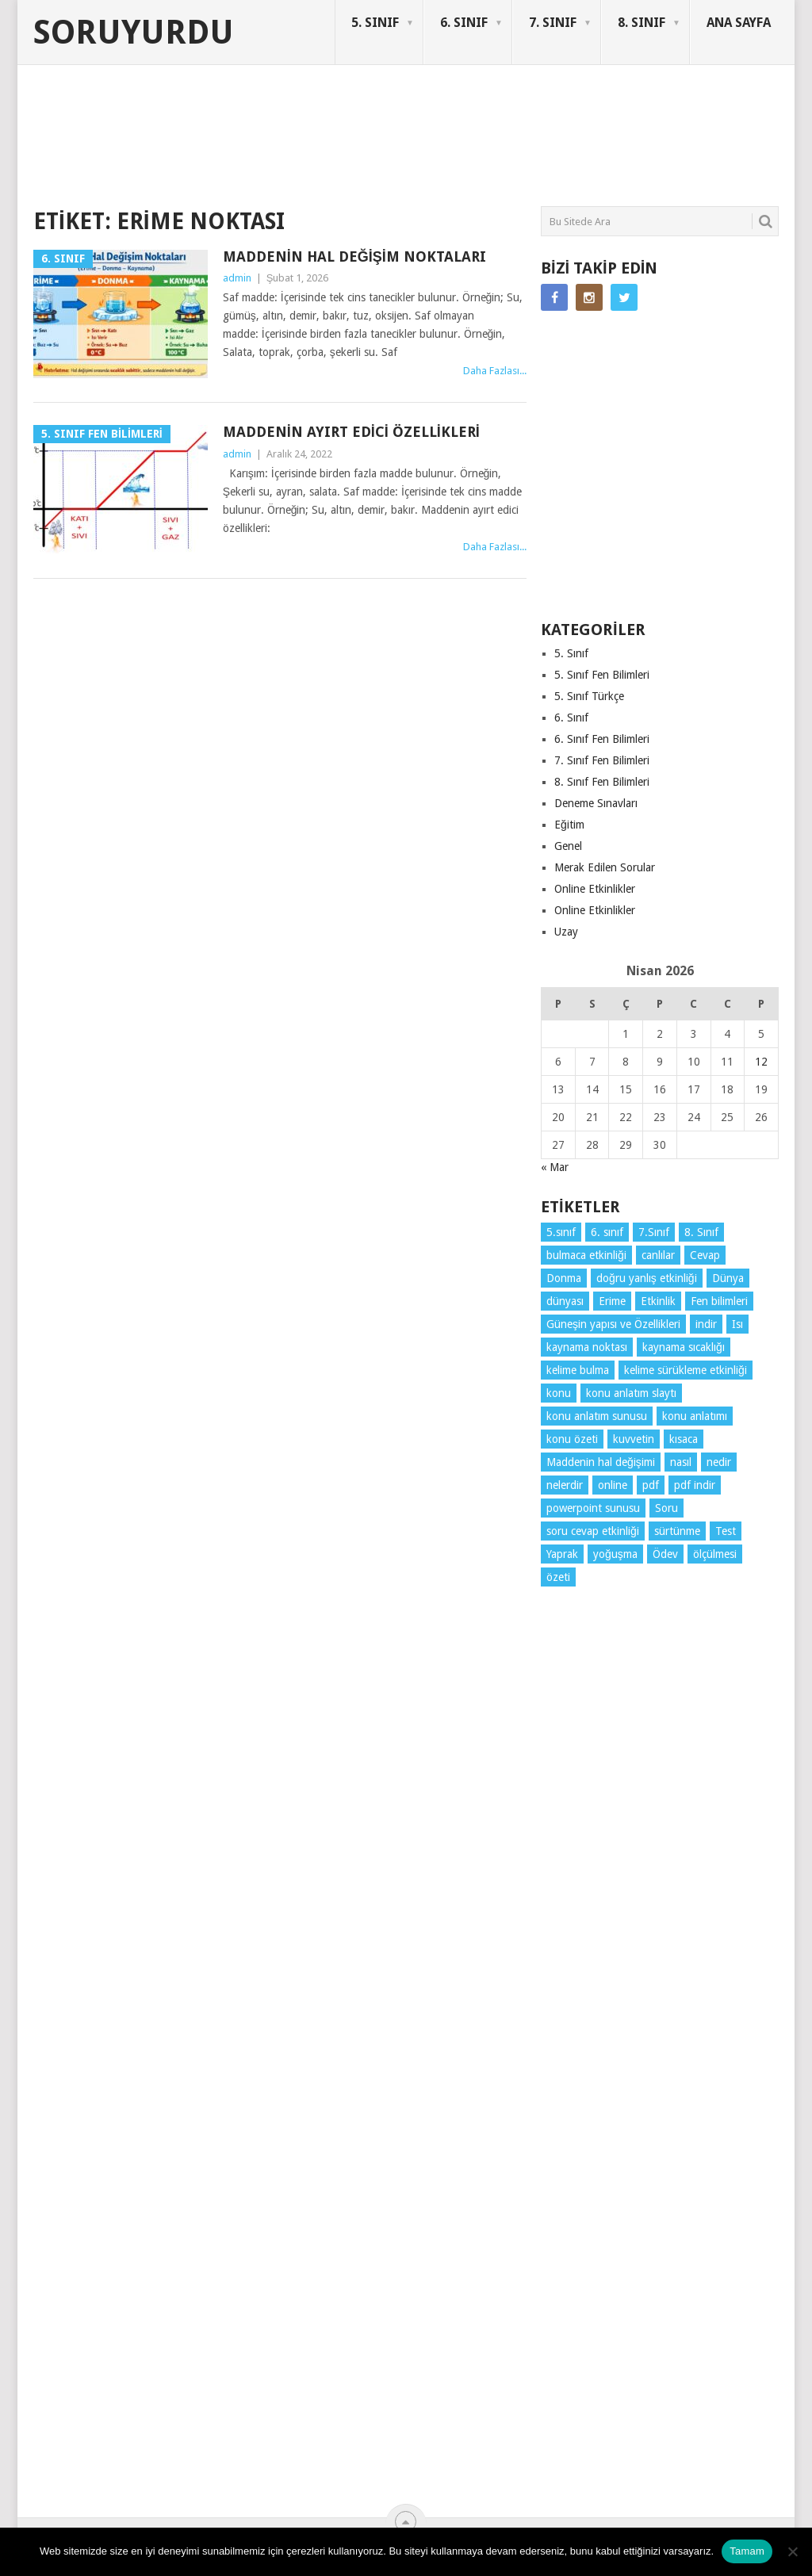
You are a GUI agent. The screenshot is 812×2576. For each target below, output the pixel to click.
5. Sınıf (571, 653)
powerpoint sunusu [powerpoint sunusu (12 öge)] (593, 1508)
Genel (568, 846)
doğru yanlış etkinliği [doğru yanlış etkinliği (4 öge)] (646, 1278)
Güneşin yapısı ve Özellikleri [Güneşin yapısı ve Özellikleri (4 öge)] (613, 1324)
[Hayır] (792, 2551)
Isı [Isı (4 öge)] (737, 1324)
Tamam (747, 2551)
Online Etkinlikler (594, 888)
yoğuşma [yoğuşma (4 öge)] (615, 1554)
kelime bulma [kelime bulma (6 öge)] (577, 1370)
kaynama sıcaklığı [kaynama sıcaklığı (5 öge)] (683, 1347)
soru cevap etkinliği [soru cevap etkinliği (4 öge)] (592, 1531)
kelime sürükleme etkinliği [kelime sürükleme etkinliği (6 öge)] (685, 1370)
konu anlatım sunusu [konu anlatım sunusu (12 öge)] (596, 1416)
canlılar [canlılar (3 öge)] (658, 1255)
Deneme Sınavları (596, 803)
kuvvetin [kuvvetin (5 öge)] (633, 1439)
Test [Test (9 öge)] (725, 1531)
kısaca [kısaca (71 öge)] (683, 1439)
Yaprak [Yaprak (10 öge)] (562, 1554)
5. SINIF (375, 22)
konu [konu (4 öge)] (558, 1393)
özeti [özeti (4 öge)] (558, 1577)
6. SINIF (464, 22)
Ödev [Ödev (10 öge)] (665, 1554)
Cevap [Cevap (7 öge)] (705, 1255)
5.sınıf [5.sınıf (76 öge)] (561, 1232)
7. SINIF (552, 22)
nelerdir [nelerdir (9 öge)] (564, 1485)
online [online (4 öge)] (612, 1485)
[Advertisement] (322, 146)
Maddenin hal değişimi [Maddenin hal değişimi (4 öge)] (600, 1462)
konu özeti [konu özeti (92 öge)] (572, 1439)
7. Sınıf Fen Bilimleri (601, 760)
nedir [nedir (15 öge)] (719, 1462)
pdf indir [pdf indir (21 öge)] (694, 1485)
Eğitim (569, 824)
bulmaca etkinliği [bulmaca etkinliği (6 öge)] (586, 1255)
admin (237, 278)
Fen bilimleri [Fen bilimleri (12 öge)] (719, 1301)
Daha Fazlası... (495, 371)
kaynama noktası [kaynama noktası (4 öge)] (586, 1347)
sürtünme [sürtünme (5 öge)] (677, 1531)
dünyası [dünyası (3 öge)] (565, 1301)
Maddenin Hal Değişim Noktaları (354, 256)
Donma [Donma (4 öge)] (563, 1278)
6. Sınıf (571, 717)
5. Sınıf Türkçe (589, 696)
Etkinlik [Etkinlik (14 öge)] (658, 1301)
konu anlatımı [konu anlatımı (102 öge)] (694, 1416)
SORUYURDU (703, 125)
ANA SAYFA (739, 22)
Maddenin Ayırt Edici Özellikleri (351, 431)
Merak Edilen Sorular (604, 867)
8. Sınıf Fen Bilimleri (601, 781)
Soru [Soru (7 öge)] (666, 1508)
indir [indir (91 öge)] (706, 1324)
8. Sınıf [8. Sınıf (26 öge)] (701, 1232)
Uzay (566, 931)
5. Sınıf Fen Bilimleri (601, 674)
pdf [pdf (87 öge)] (650, 1485)
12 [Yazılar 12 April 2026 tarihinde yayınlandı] (761, 1061)
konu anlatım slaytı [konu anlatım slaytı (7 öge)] (631, 1393)
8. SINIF (641, 22)
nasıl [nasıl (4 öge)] (680, 1462)
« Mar (555, 1167)
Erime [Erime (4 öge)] (612, 1301)
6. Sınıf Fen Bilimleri (601, 739)
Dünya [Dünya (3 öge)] (728, 1278)
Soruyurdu (133, 32)
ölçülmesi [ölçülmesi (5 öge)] (715, 1554)
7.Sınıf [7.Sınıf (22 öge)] (653, 1232)
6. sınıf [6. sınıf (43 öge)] (607, 1232)
